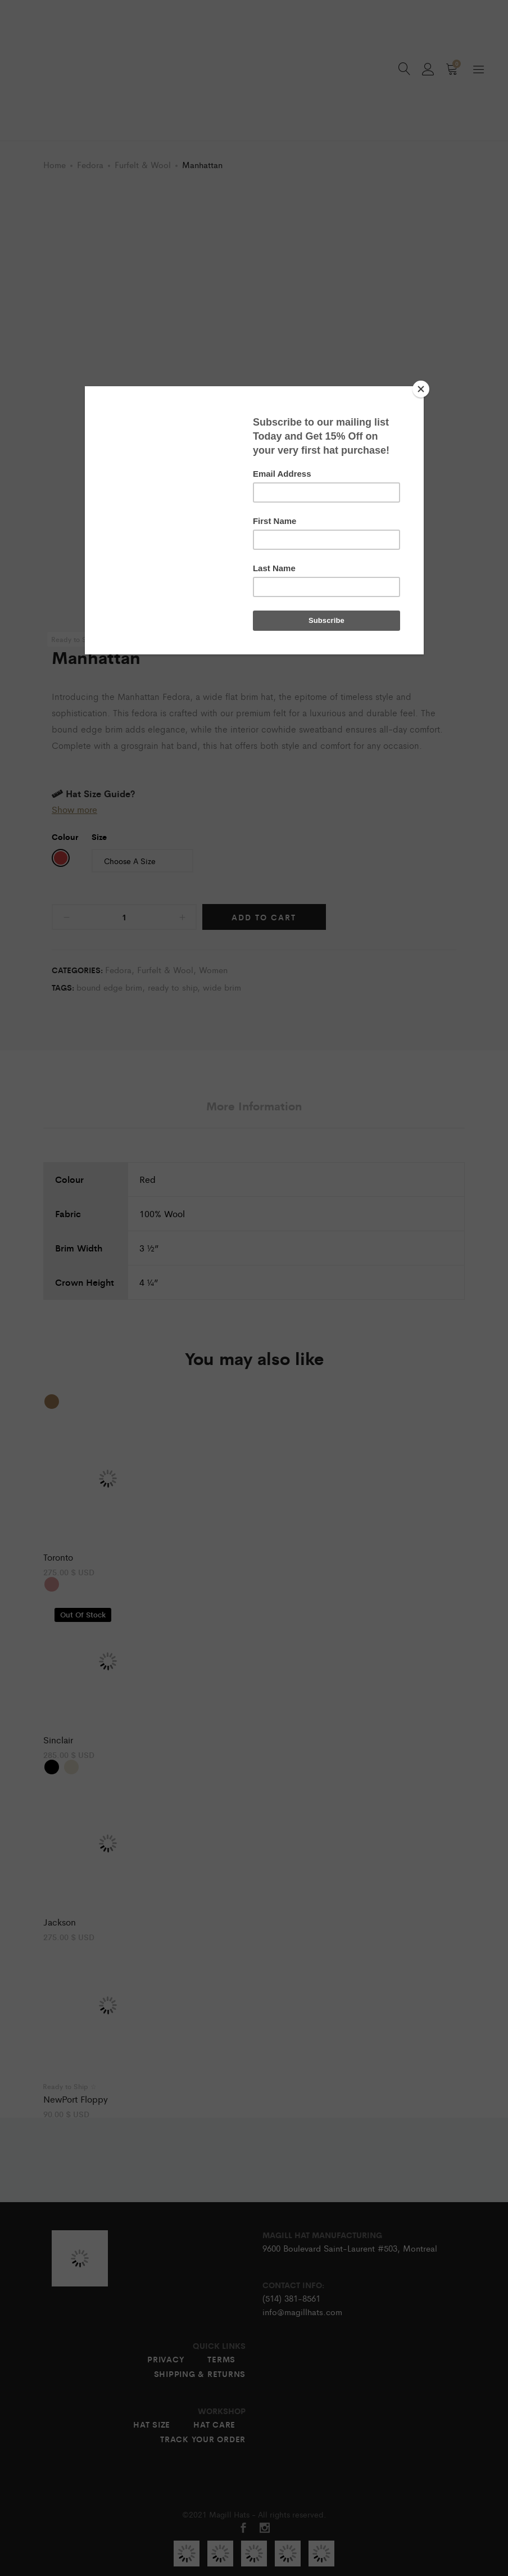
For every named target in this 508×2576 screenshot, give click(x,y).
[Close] (420, 389)
